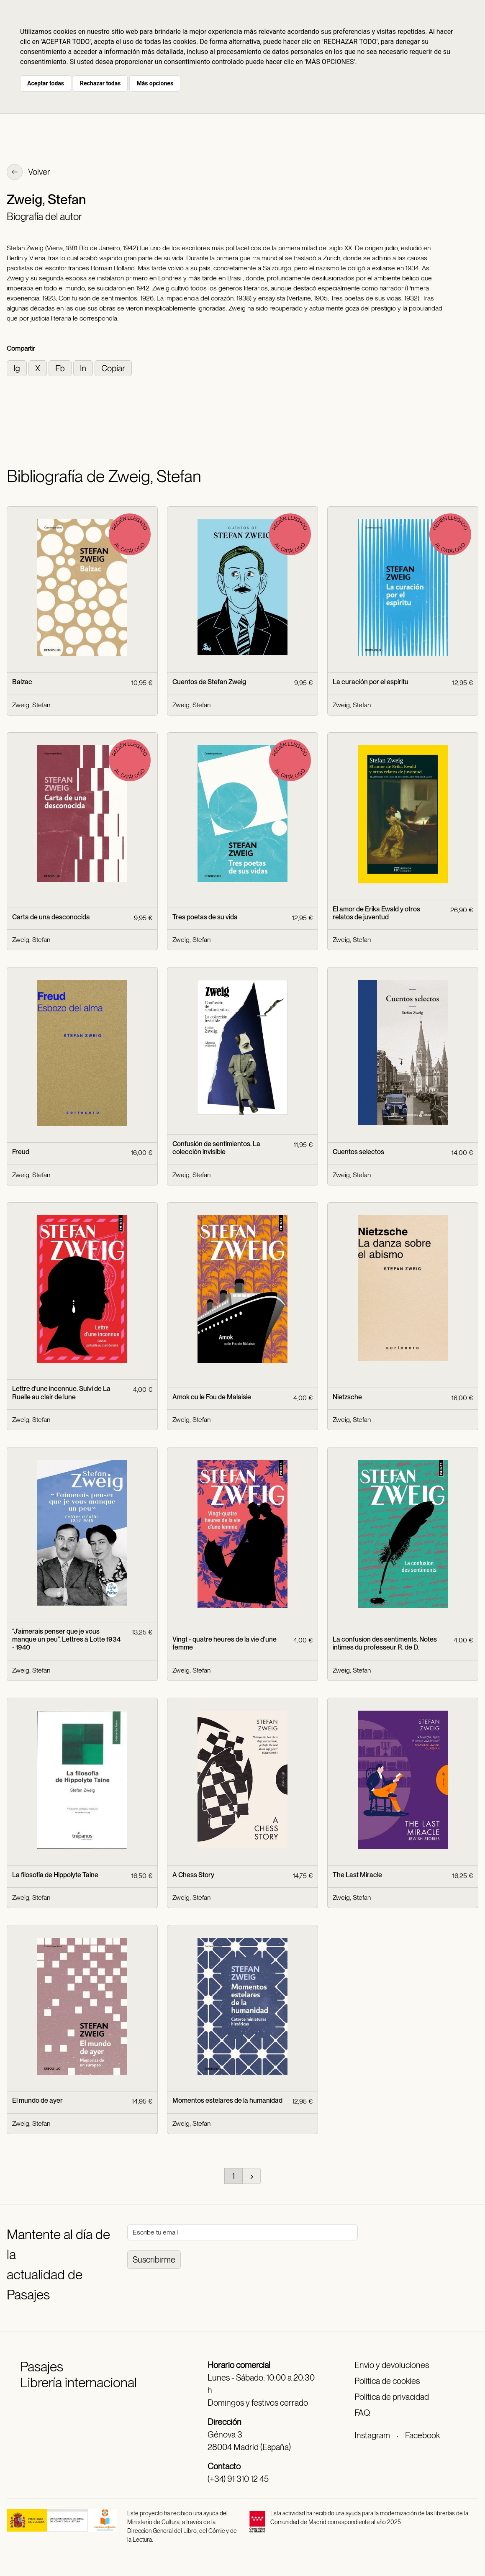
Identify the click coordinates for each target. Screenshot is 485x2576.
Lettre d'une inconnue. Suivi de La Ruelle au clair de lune (61, 1393)
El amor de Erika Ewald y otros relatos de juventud (376, 913)
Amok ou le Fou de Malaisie (211, 1397)
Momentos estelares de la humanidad (227, 2100)
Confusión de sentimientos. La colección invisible (216, 1148)
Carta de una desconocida (51, 917)
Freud (20, 1152)
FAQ (362, 2413)
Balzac (22, 682)
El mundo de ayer (37, 2100)
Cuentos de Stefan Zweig (209, 682)
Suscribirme (154, 2260)
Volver (28, 173)
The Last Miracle (357, 1875)
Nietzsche (347, 1397)
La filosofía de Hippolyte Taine (55, 1875)
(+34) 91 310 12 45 (238, 2479)
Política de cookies (387, 2381)
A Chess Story (193, 1875)
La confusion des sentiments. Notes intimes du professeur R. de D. (385, 1643)
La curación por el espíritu (370, 682)
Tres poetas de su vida (205, 917)
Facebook (422, 2435)
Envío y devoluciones (391, 2365)
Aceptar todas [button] (45, 83)
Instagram (372, 2435)
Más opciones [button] (154, 83)
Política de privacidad (391, 2397)
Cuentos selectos (358, 1152)
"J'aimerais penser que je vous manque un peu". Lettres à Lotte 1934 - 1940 (66, 1639)
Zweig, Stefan (31, 705)
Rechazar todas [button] (100, 83)
